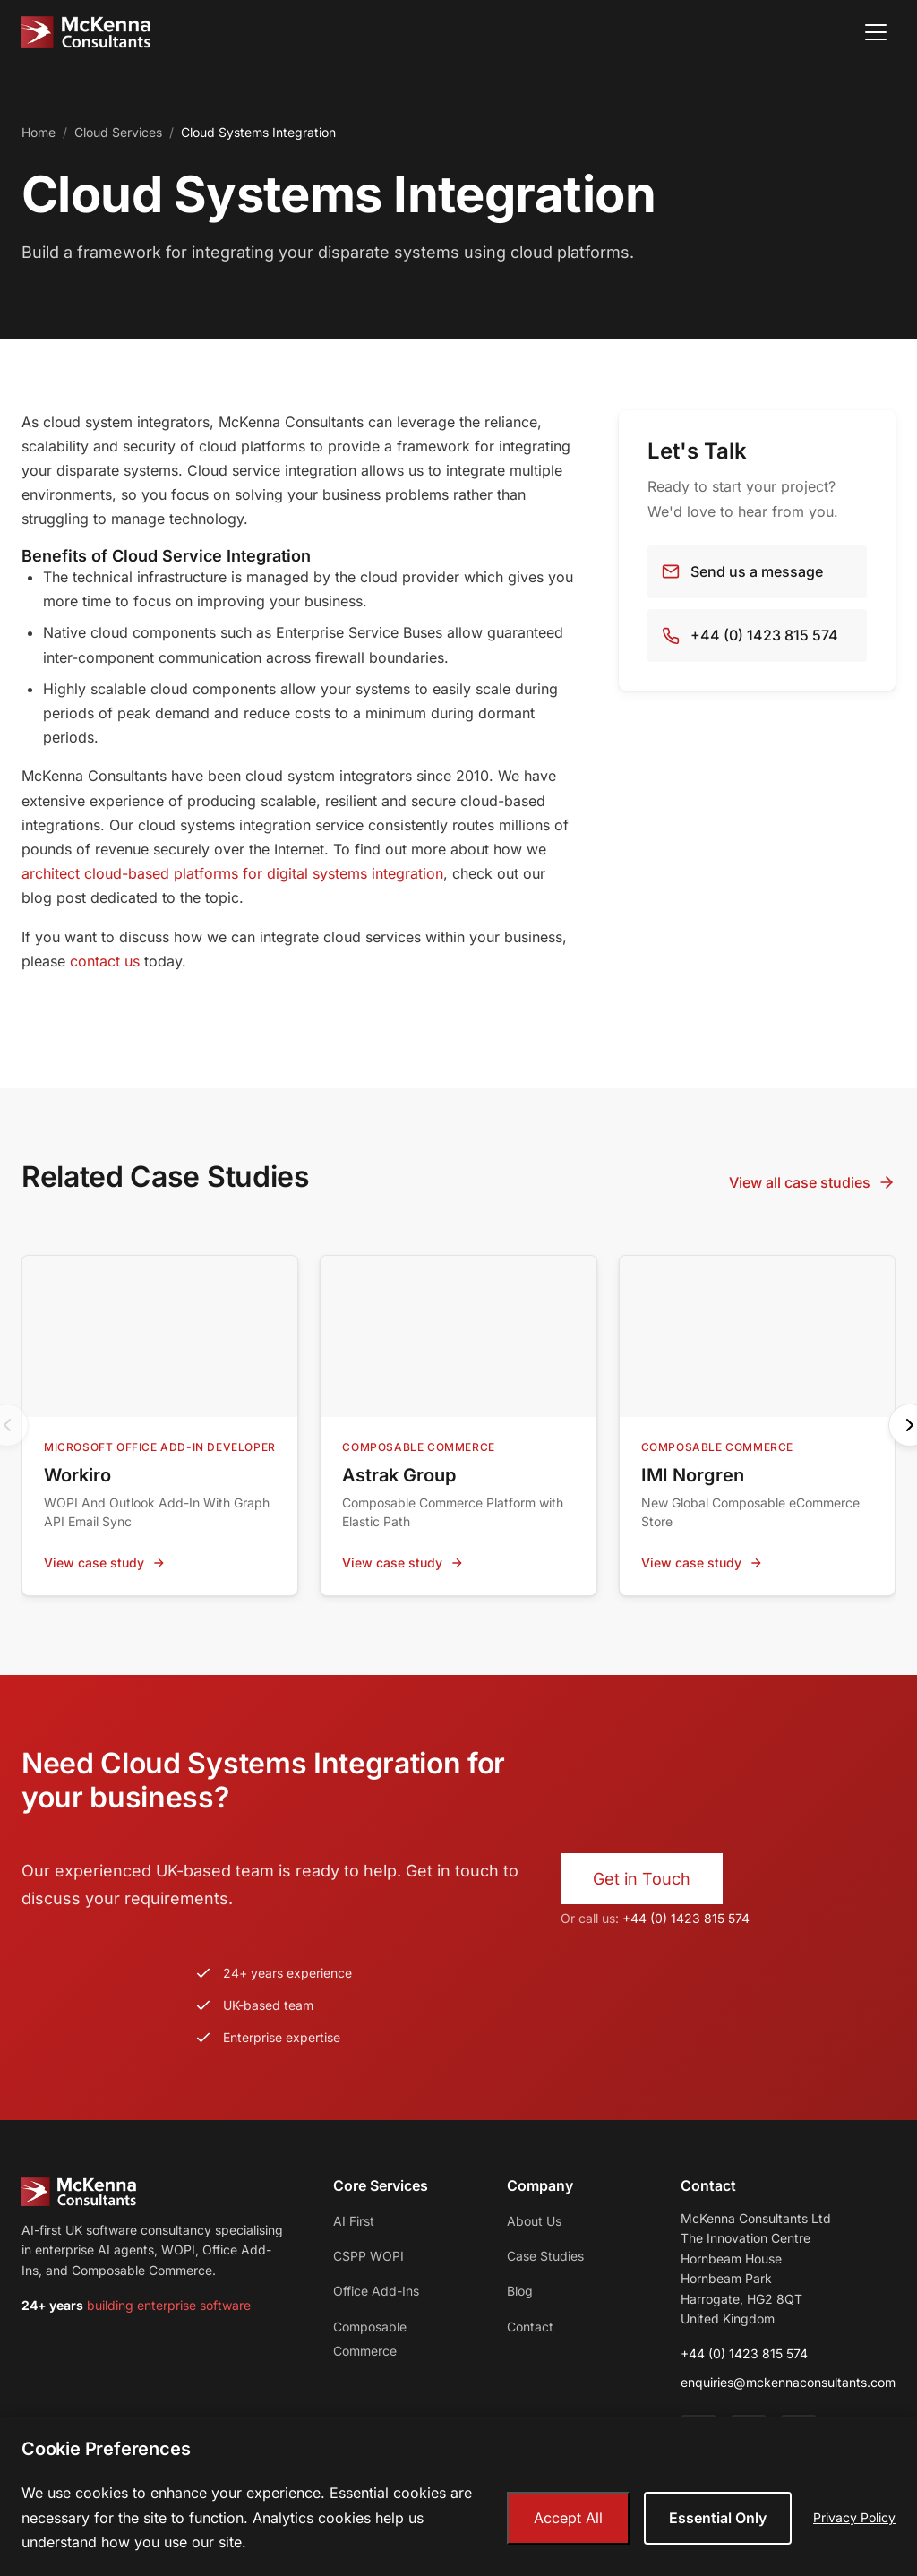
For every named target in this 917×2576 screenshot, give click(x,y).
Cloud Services (118, 132)
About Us (534, 2220)
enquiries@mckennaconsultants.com (788, 2382)
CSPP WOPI (368, 2255)
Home (38, 132)
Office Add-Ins (376, 2290)
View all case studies (812, 1182)
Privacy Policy (854, 2517)
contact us (105, 961)
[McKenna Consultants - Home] (85, 32)
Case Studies (545, 2255)
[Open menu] (876, 32)
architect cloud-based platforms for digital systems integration (232, 873)
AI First (353, 2220)
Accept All (568, 2518)
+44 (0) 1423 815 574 (686, 1918)
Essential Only (718, 2518)
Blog (520, 2290)
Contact (530, 2326)
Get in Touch (641, 1878)
